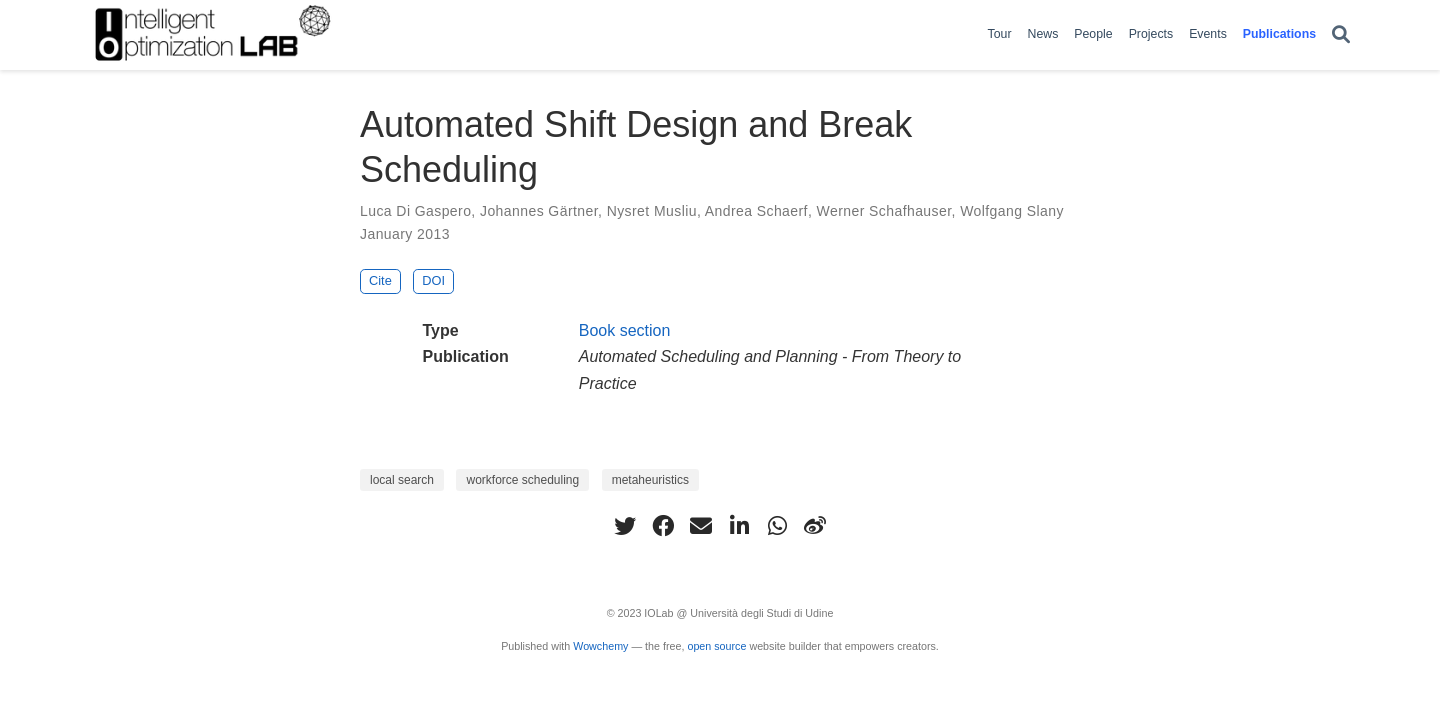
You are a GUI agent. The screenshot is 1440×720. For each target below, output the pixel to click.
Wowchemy (600, 646)
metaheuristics (650, 480)
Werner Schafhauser (884, 211)
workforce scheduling (522, 480)
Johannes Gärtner (539, 211)
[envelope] (701, 526)
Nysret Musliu (652, 211)
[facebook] (663, 526)
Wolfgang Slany (1012, 211)
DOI (433, 280)
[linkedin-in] (739, 526)
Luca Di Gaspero (415, 211)
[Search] (1341, 35)
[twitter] (625, 526)
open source (716, 646)
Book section (625, 330)
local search (402, 480)
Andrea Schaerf (756, 211)
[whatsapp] (777, 526)
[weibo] (815, 526)
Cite (380, 280)
